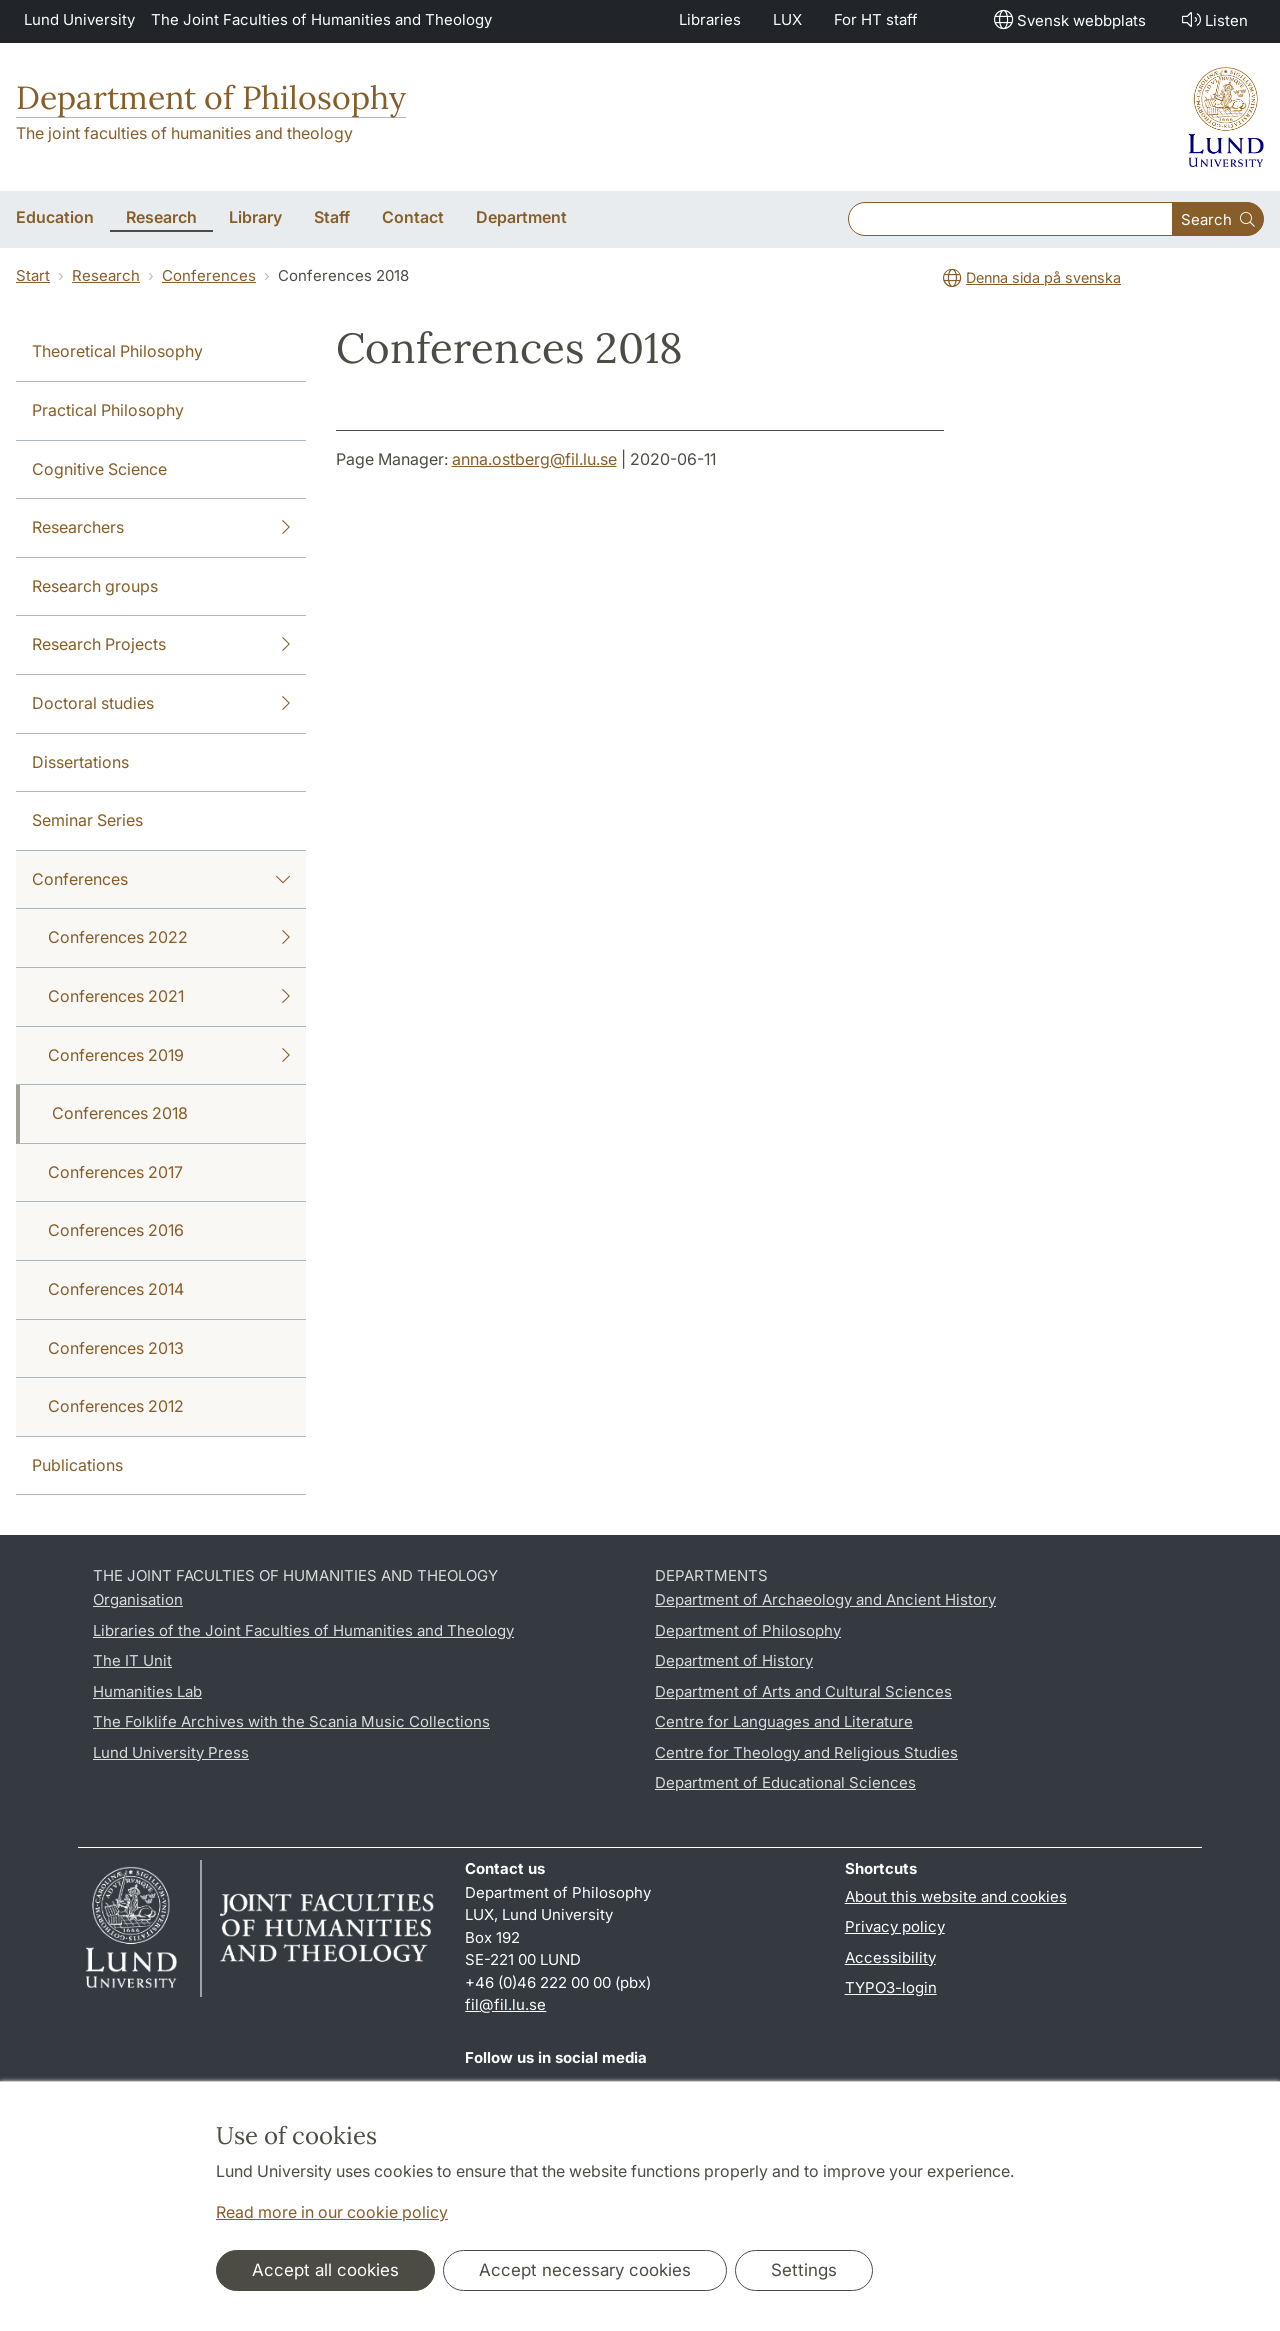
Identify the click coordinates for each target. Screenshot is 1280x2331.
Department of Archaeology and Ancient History (825, 1599)
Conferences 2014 (116, 1289)
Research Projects (161, 645)
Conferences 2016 (116, 1230)
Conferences (209, 275)
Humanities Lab (147, 1691)
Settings (804, 2270)
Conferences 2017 (115, 1172)
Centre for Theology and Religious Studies (806, 1752)
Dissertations (80, 762)
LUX (787, 19)
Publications (77, 1465)
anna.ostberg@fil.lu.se (534, 459)
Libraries (710, 19)
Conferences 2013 (116, 1348)
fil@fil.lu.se (505, 2004)
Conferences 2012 (116, 1406)
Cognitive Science (99, 469)
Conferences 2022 (169, 938)
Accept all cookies (325, 2270)
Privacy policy (895, 1926)
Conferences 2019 (169, 1056)
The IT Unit (132, 1660)
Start (33, 275)
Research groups (95, 586)
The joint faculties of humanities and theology (184, 133)
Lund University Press (171, 1752)
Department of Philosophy (211, 97)
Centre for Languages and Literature (784, 1721)
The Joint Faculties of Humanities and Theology (321, 19)
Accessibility (890, 1957)
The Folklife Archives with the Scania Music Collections (291, 1721)
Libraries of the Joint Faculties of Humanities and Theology (303, 1630)
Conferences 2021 (169, 997)
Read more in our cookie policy (332, 2212)
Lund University (79, 19)
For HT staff (876, 19)
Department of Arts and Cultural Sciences (803, 1691)
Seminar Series (87, 820)
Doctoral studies (161, 704)
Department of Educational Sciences (785, 1782)
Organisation (138, 1599)
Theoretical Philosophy (117, 351)
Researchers (161, 528)
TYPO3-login (891, 1987)
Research (106, 275)
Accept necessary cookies (585, 2270)
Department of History (734, 1660)
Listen (1213, 19)
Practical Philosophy (108, 410)
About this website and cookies (956, 1896)
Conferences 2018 (120, 1113)
